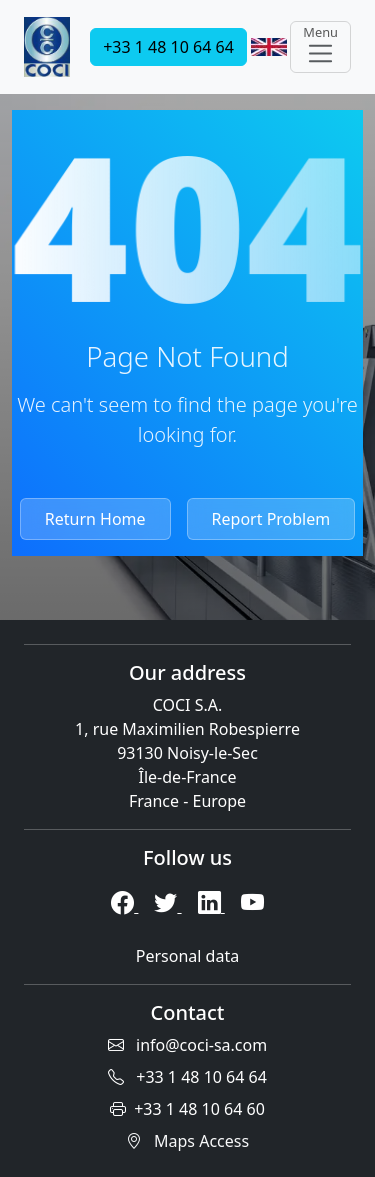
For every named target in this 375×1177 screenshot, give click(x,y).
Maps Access (187, 1141)
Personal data (187, 956)
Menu (320, 45)
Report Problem (271, 519)
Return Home (95, 519)
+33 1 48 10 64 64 (168, 47)
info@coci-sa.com (187, 1045)
